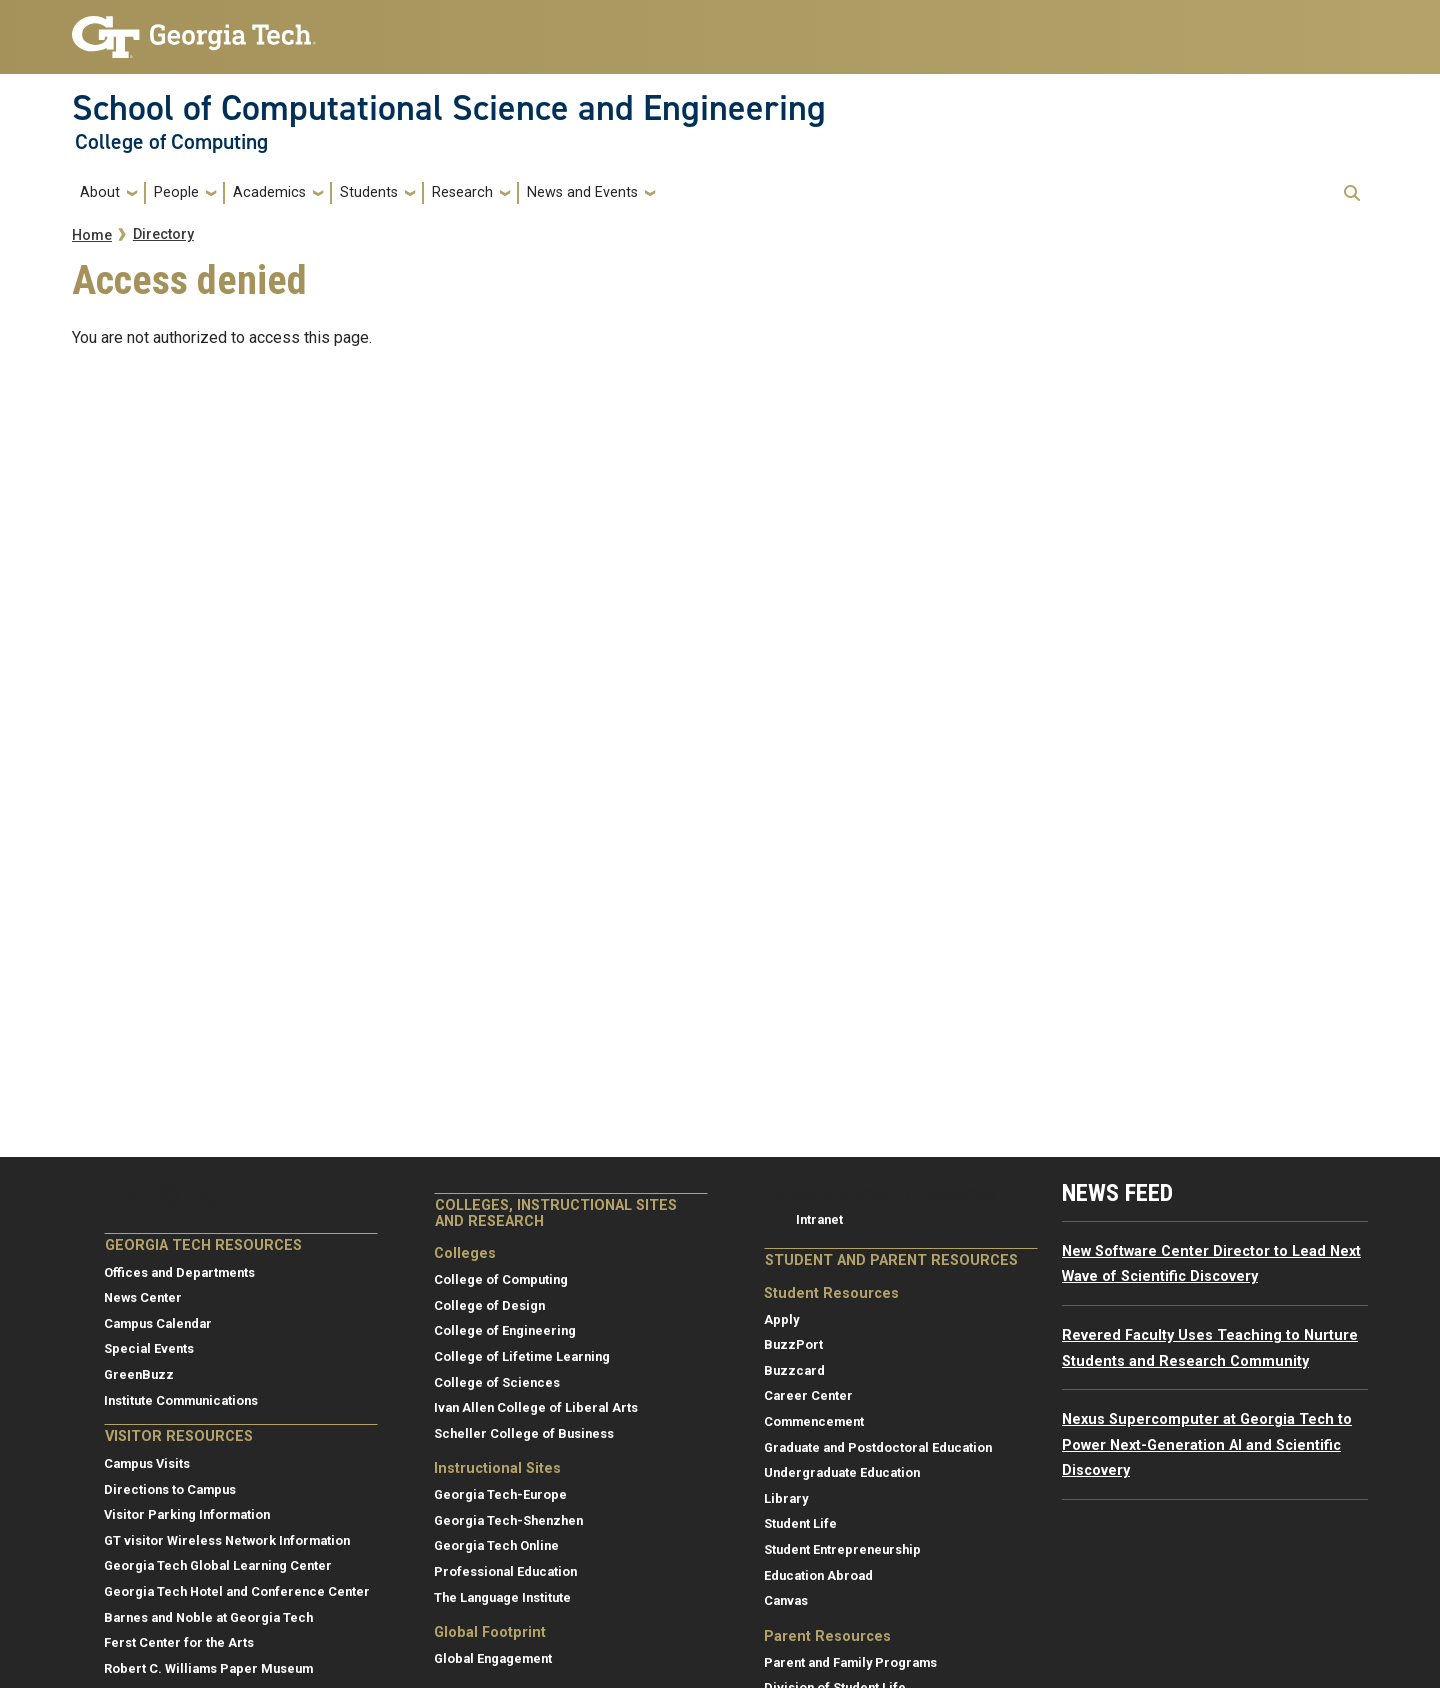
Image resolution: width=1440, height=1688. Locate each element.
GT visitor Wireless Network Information (227, 1540)
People (176, 192)
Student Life (800, 1523)
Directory (163, 234)
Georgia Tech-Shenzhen (508, 1520)
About (100, 192)
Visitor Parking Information (187, 1514)
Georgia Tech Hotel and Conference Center (237, 1591)
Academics (269, 192)
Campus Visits (147, 1463)
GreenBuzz (139, 1374)
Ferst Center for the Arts (179, 1642)
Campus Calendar (158, 1323)
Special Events (149, 1348)
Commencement (814, 1421)
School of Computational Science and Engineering (449, 108)
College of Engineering (505, 1330)
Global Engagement (493, 1658)
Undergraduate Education (842, 1472)
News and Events (582, 192)
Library (786, 1498)
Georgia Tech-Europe (500, 1494)
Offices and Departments (179, 1272)
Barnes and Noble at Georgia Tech (208, 1617)
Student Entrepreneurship (842, 1549)
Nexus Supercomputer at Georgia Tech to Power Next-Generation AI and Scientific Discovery (1207, 1445)
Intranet (819, 1219)
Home (92, 235)
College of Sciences (497, 1382)
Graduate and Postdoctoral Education (878, 1447)
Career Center (808, 1395)
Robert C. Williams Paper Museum (208, 1668)
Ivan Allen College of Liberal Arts (536, 1407)
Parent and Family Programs (850, 1662)
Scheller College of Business (524, 1433)
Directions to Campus (170, 1489)
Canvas (786, 1600)
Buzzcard (794, 1370)
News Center (143, 1297)
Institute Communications (181, 1400)
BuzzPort (793, 1344)
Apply (781, 1319)
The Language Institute (502, 1597)
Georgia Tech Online (496, 1545)
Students (369, 192)
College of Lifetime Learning (522, 1356)
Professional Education (505, 1571)
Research (462, 192)
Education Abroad (818, 1575)
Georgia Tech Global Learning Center (218, 1565)
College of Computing (171, 142)
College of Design (489, 1305)
